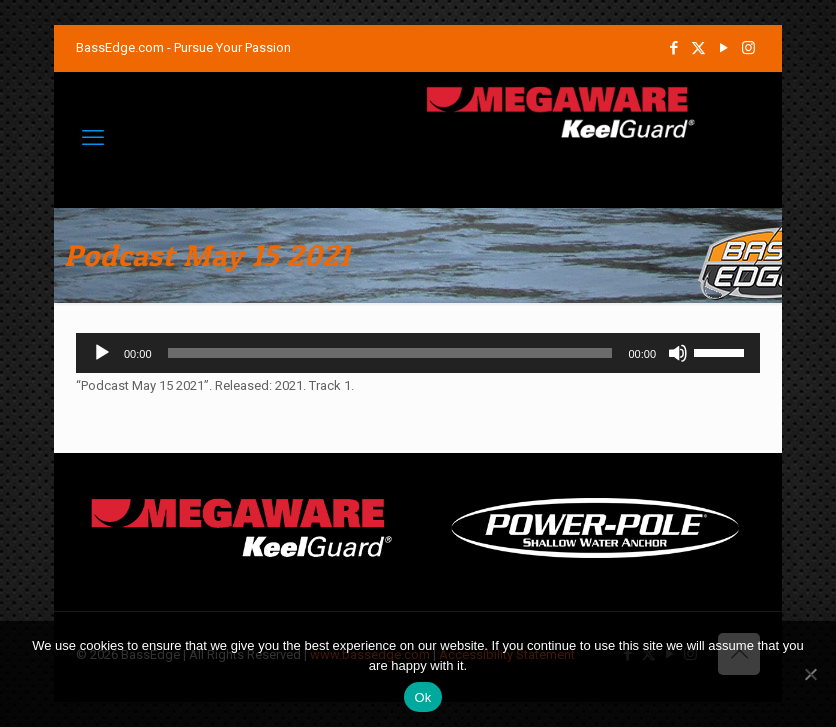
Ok (422, 697)
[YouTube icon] (723, 48)
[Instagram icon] (748, 48)
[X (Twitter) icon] (698, 48)
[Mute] (678, 353)
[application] (418, 353)
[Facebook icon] (673, 48)
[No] (811, 674)
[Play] (102, 353)
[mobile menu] (93, 138)
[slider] (390, 353)
